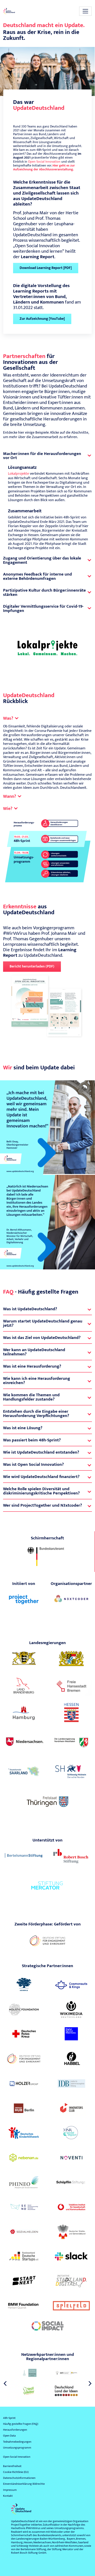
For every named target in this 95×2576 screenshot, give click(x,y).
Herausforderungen (15, 2429)
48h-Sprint (9, 2418)
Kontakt (8, 2495)
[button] (5, 2383)
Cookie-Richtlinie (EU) (16, 2472)
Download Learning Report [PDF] (46, 268)
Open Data (9, 2435)
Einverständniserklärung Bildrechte (24, 2483)
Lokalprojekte (18, 474)
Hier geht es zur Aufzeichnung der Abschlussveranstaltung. (44, 167)
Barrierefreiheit (12, 2466)
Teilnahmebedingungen (17, 2441)
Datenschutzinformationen (19, 2478)
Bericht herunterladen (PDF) (32, 966)
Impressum (10, 2490)
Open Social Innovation (44, 161)
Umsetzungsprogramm (17, 2447)
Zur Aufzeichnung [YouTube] (42, 319)
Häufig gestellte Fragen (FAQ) (20, 2423)
